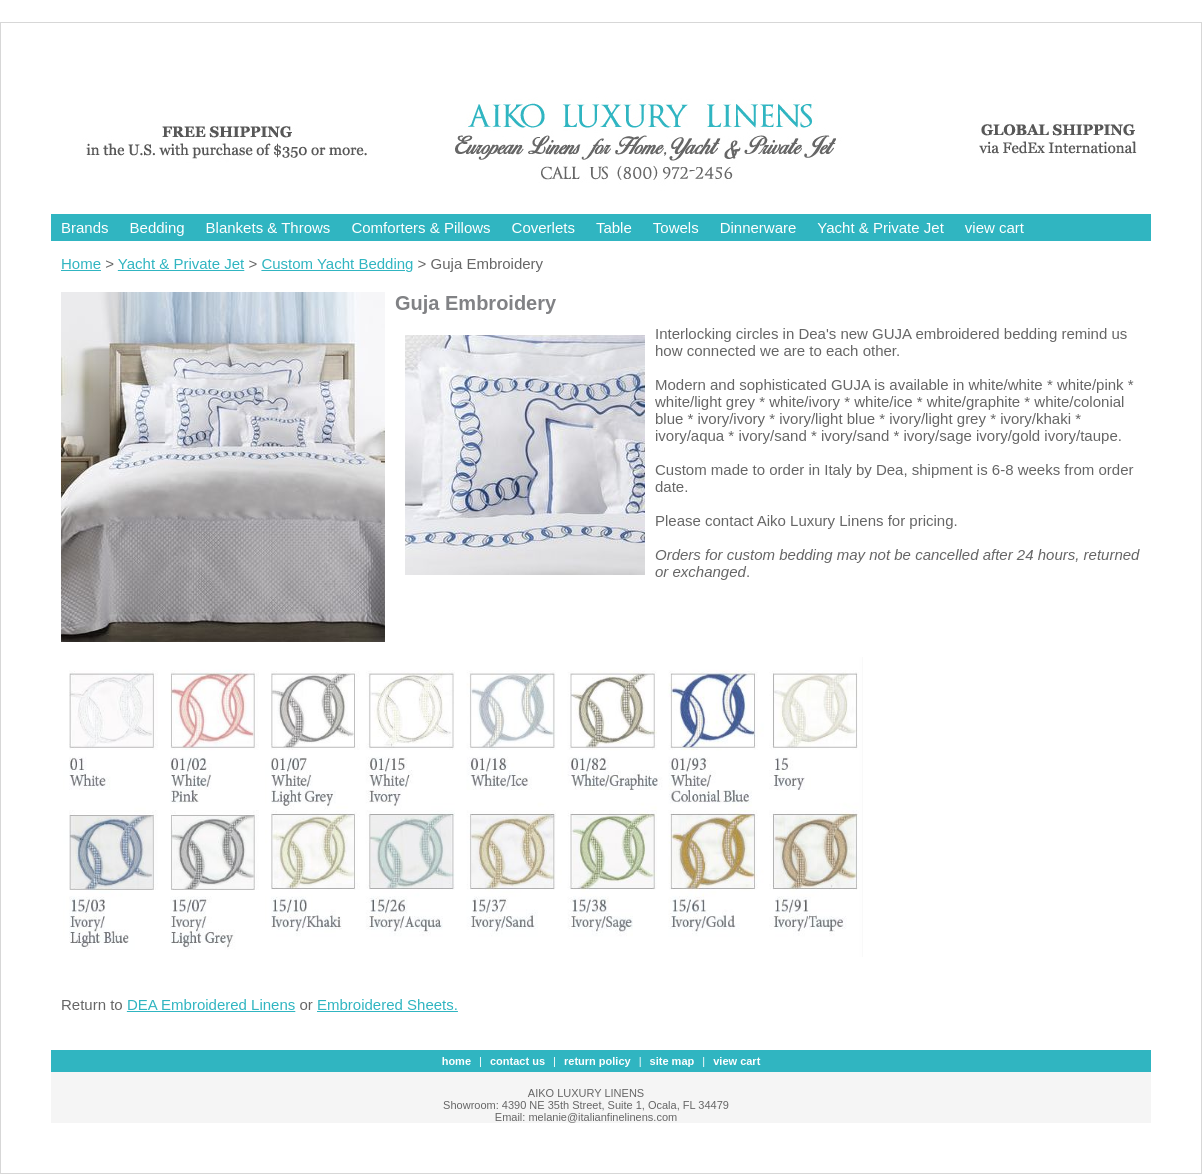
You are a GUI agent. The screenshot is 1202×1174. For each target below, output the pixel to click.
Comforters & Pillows (420, 227)
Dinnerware (758, 227)
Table (614, 227)
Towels (676, 227)
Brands (85, 227)
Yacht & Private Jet (880, 227)
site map (672, 1061)
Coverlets (543, 227)
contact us (517, 1061)
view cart (994, 227)
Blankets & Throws (268, 227)
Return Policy (597, 1061)
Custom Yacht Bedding (337, 263)
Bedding (157, 227)
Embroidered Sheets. (387, 1004)
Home (81, 263)
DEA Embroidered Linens (211, 1004)
